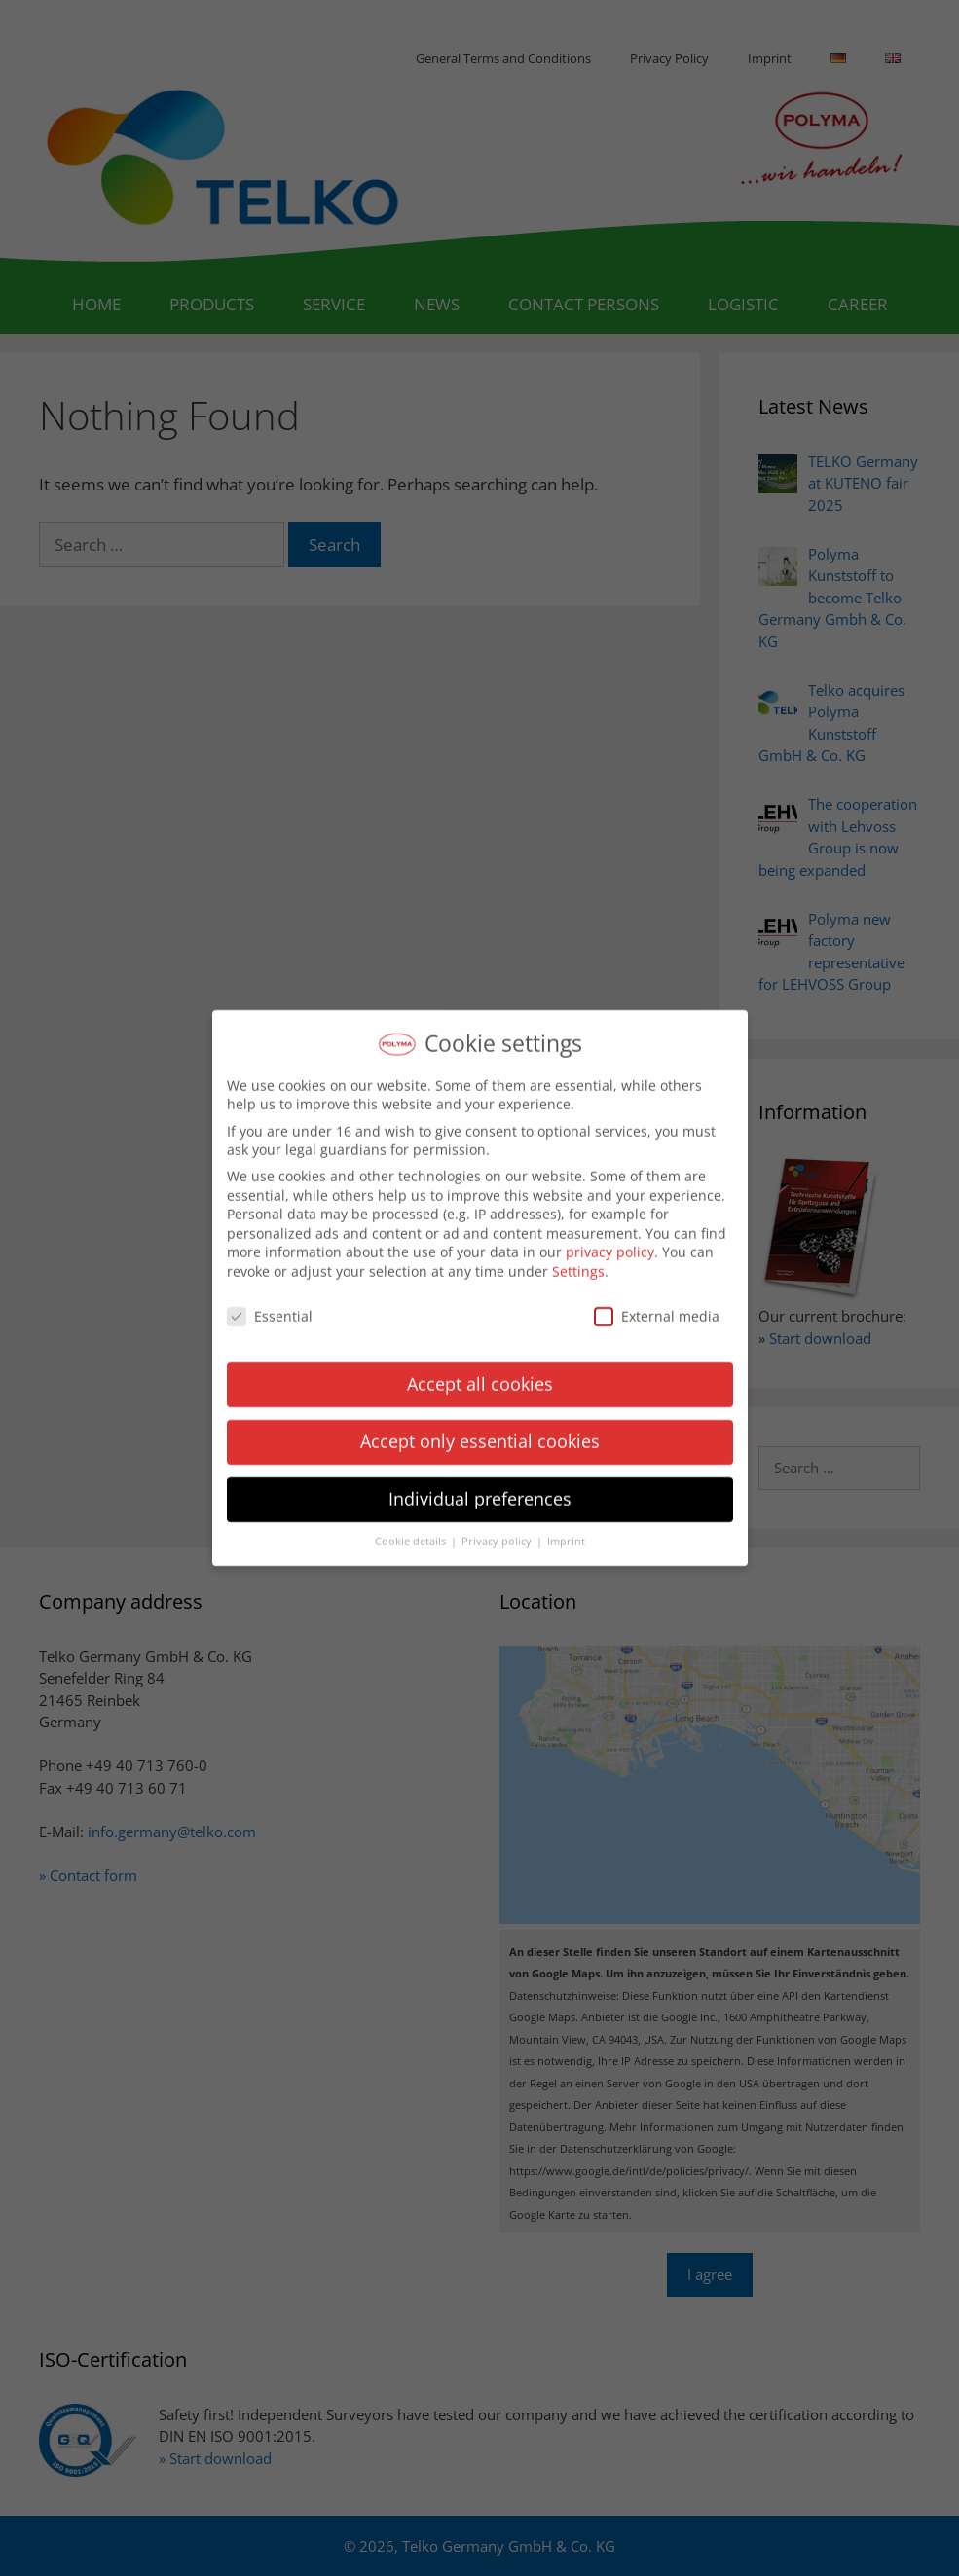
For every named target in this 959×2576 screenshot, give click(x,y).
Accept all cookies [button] (480, 1373)
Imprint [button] (566, 1531)
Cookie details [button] (412, 1531)
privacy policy (610, 1241)
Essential (270, 1304)
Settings (578, 1260)
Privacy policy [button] (498, 1531)
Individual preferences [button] (480, 1488)
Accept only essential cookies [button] (480, 1430)
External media (656, 1304)
